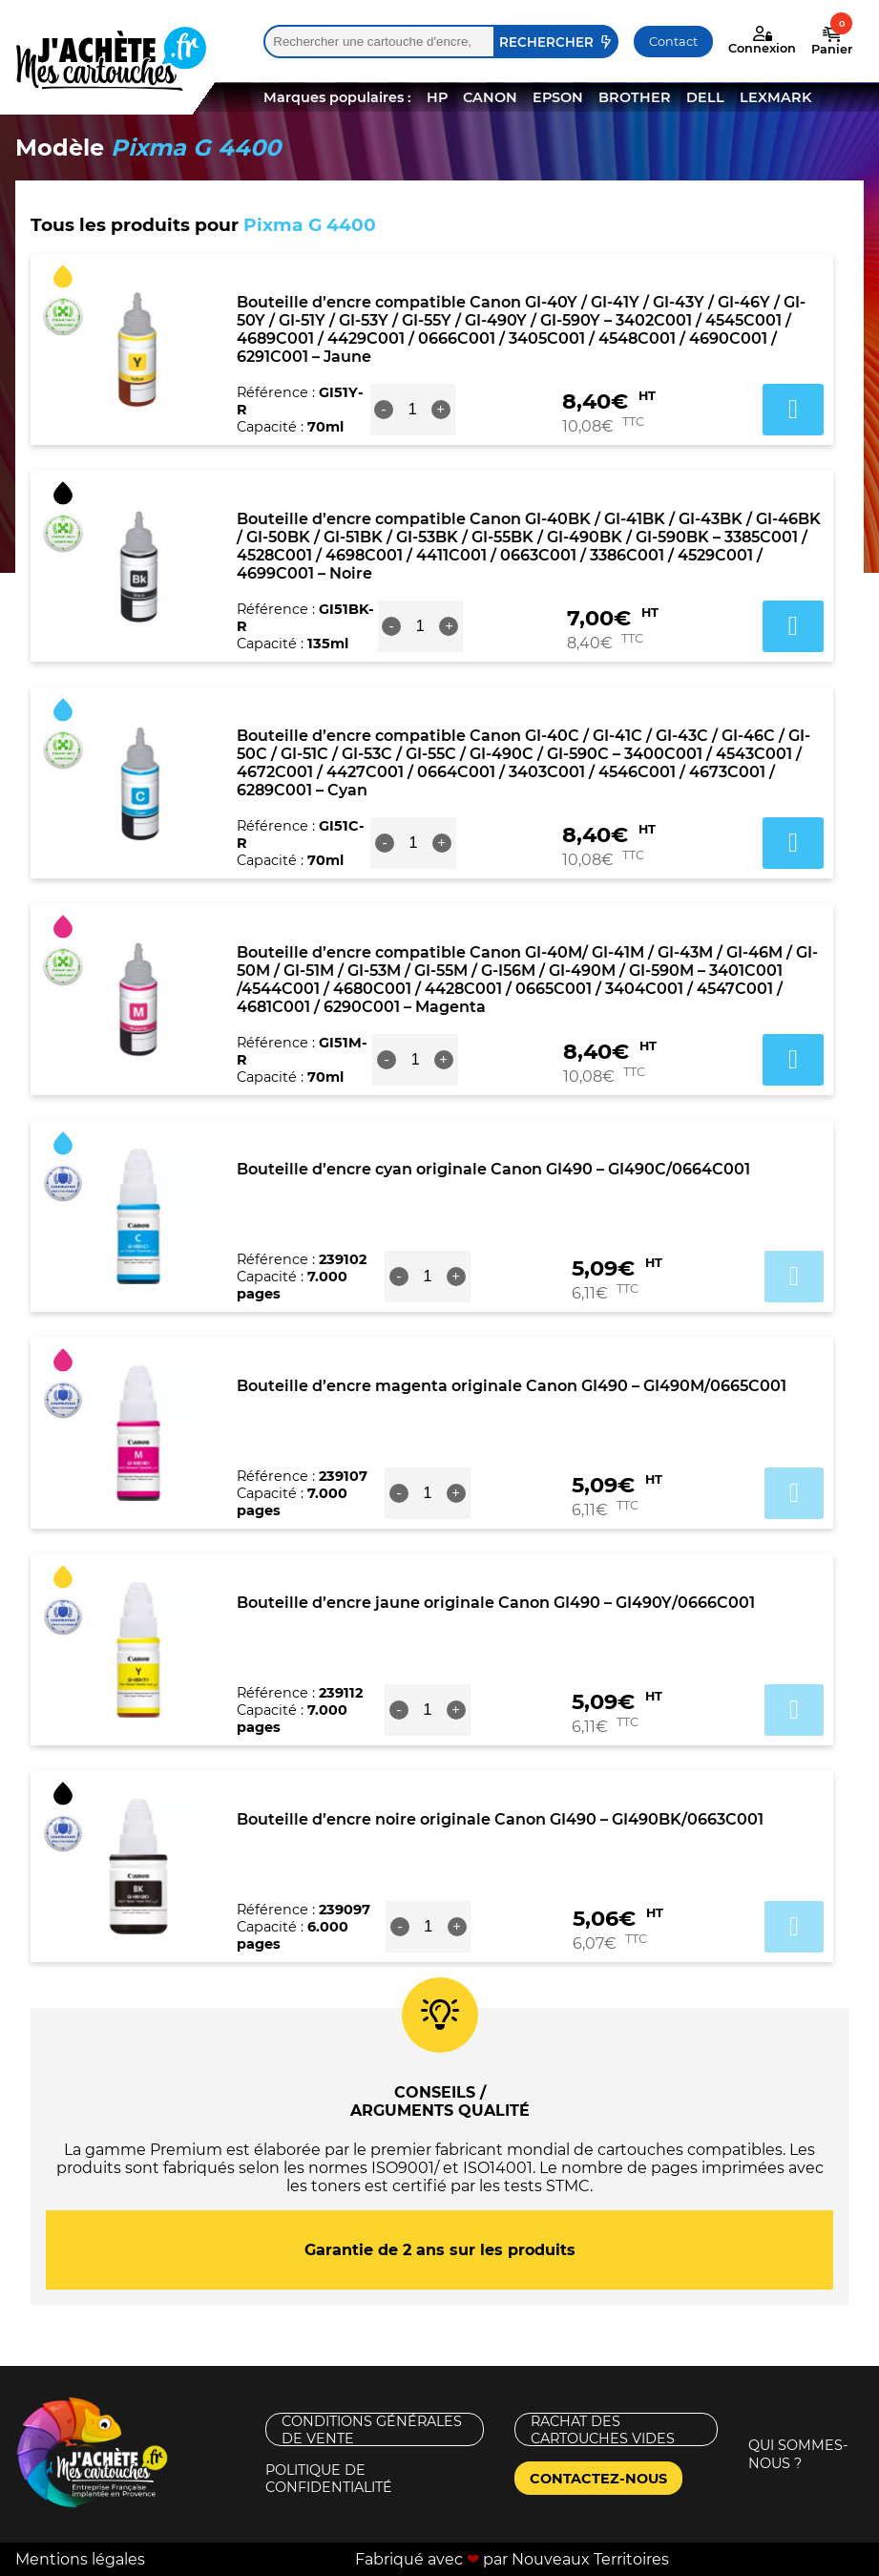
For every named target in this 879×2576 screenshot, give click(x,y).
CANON (490, 97)
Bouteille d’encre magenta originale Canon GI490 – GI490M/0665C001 (511, 1386)
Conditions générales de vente (372, 2429)
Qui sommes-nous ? (798, 2454)
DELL (705, 97)
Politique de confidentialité (328, 2478)
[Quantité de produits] (412, 409)
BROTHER (634, 97)
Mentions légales (80, 2559)
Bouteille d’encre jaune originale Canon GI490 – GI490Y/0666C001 (496, 1603)
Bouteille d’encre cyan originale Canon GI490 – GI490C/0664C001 (493, 1169)
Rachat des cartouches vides (603, 2429)
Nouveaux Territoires (590, 2559)
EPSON (558, 97)
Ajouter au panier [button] (793, 409)
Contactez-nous (598, 2478)
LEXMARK (775, 97)
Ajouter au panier (794, 1276)
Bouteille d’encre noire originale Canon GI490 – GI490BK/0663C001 (500, 1819)
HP (437, 97)
